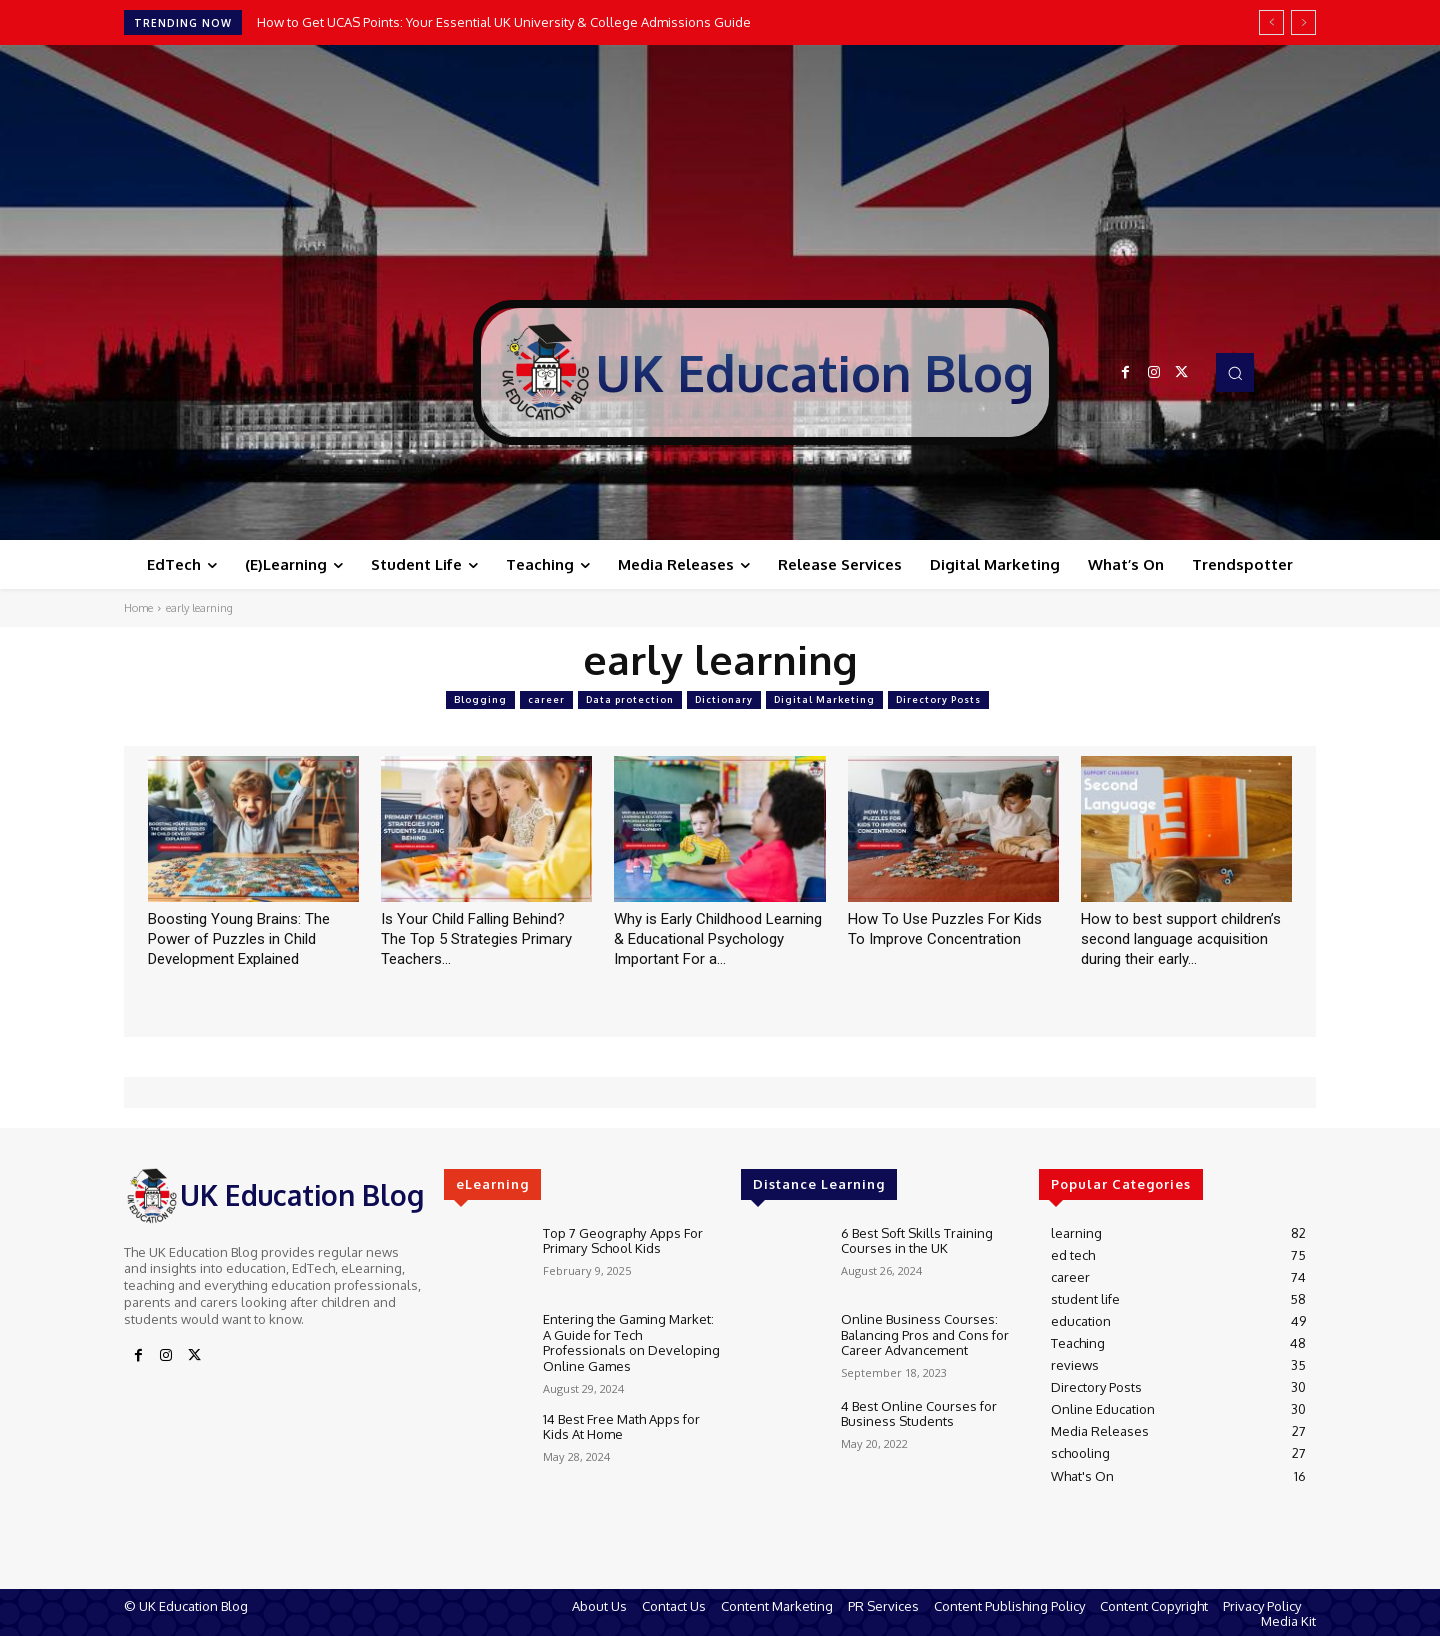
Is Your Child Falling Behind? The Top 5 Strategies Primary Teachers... (476, 939)
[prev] (1271, 22)
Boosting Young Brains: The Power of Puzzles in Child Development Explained (239, 939)
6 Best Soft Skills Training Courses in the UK (917, 1241)
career (546, 700)
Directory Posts (938, 700)
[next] (1303, 22)
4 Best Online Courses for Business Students (919, 1414)
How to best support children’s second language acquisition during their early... (1181, 939)
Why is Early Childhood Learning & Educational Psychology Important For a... (718, 939)
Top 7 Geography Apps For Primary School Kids (622, 1241)
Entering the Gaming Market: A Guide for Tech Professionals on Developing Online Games (631, 1342)
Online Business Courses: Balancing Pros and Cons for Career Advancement (925, 1334)
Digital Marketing (824, 700)
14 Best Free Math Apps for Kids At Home (621, 1426)
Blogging (480, 700)
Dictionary (724, 700)
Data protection (630, 700)
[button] (1235, 372)
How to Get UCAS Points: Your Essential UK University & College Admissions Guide (504, 22)
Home (138, 608)
